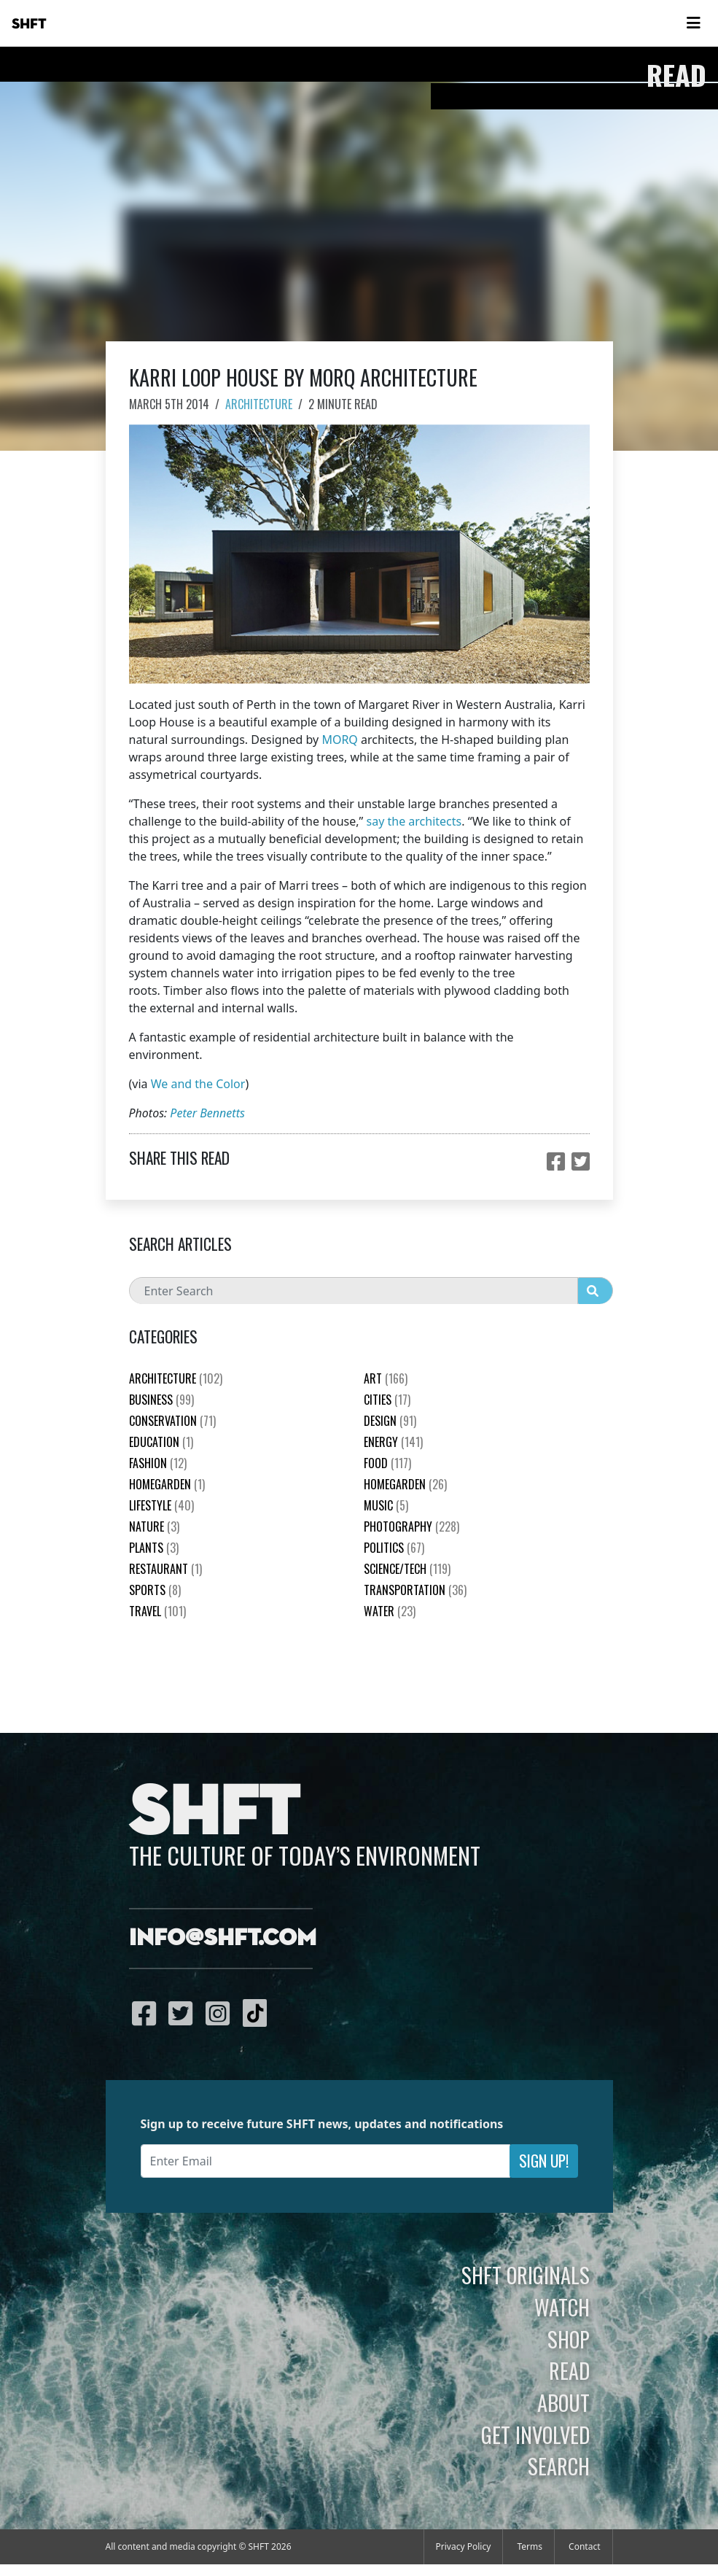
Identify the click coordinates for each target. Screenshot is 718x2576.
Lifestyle (161, 1505)
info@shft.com (222, 1938)
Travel (157, 1611)
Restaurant (165, 1569)
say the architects (414, 821)
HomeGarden (167, 1484)
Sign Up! (544, 2160)
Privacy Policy (463, 2546)
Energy (393, 1442)
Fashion (158, 1463)
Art (385, 1378)
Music (386, 1505)
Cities (387, 1399)
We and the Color (198, 1084)
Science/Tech (407, 1569)
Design (390, 1420)
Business (161, 1399)
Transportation (415, 1590)
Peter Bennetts (207, 1113)
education (161, 1442)
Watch (562, 2307)
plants (154, 1547)
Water (389, 1611)
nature (154, 1526)
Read (569, 2370)
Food (387, 1463)
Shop (568, 2339)
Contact (584, 2546)
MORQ (339, 740)
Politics (394, 1547)
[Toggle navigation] (693, 23)
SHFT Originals (525, 2274)
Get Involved (535, 2434)
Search (559, 2466)
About (563, 2402)
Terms (529, 2546)
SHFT (29, 24)
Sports (155, 1590)
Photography (411, 1526)
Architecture (258, 404)
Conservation (172, 1420)
